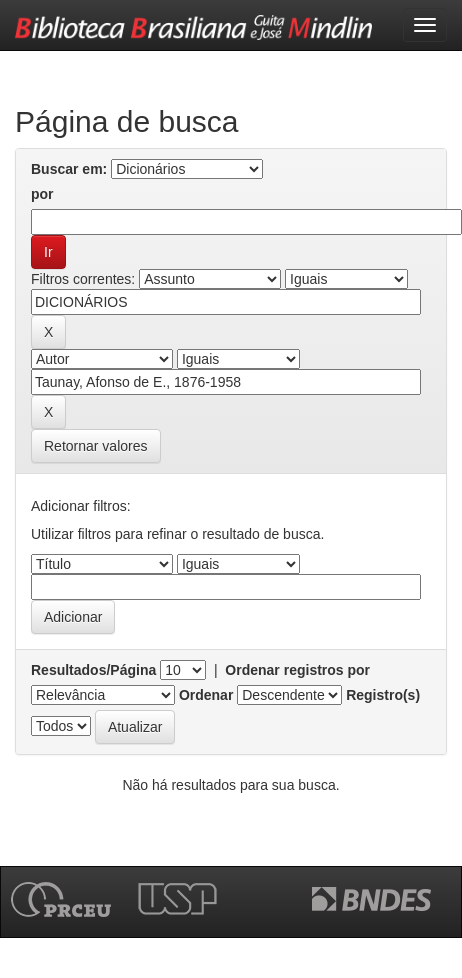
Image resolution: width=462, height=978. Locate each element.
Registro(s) (383, 695)
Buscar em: (69, 169)
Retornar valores (96, 446)
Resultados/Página (93, 670)
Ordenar (206, 695)
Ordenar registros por (297, 670)
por (42, 194)
